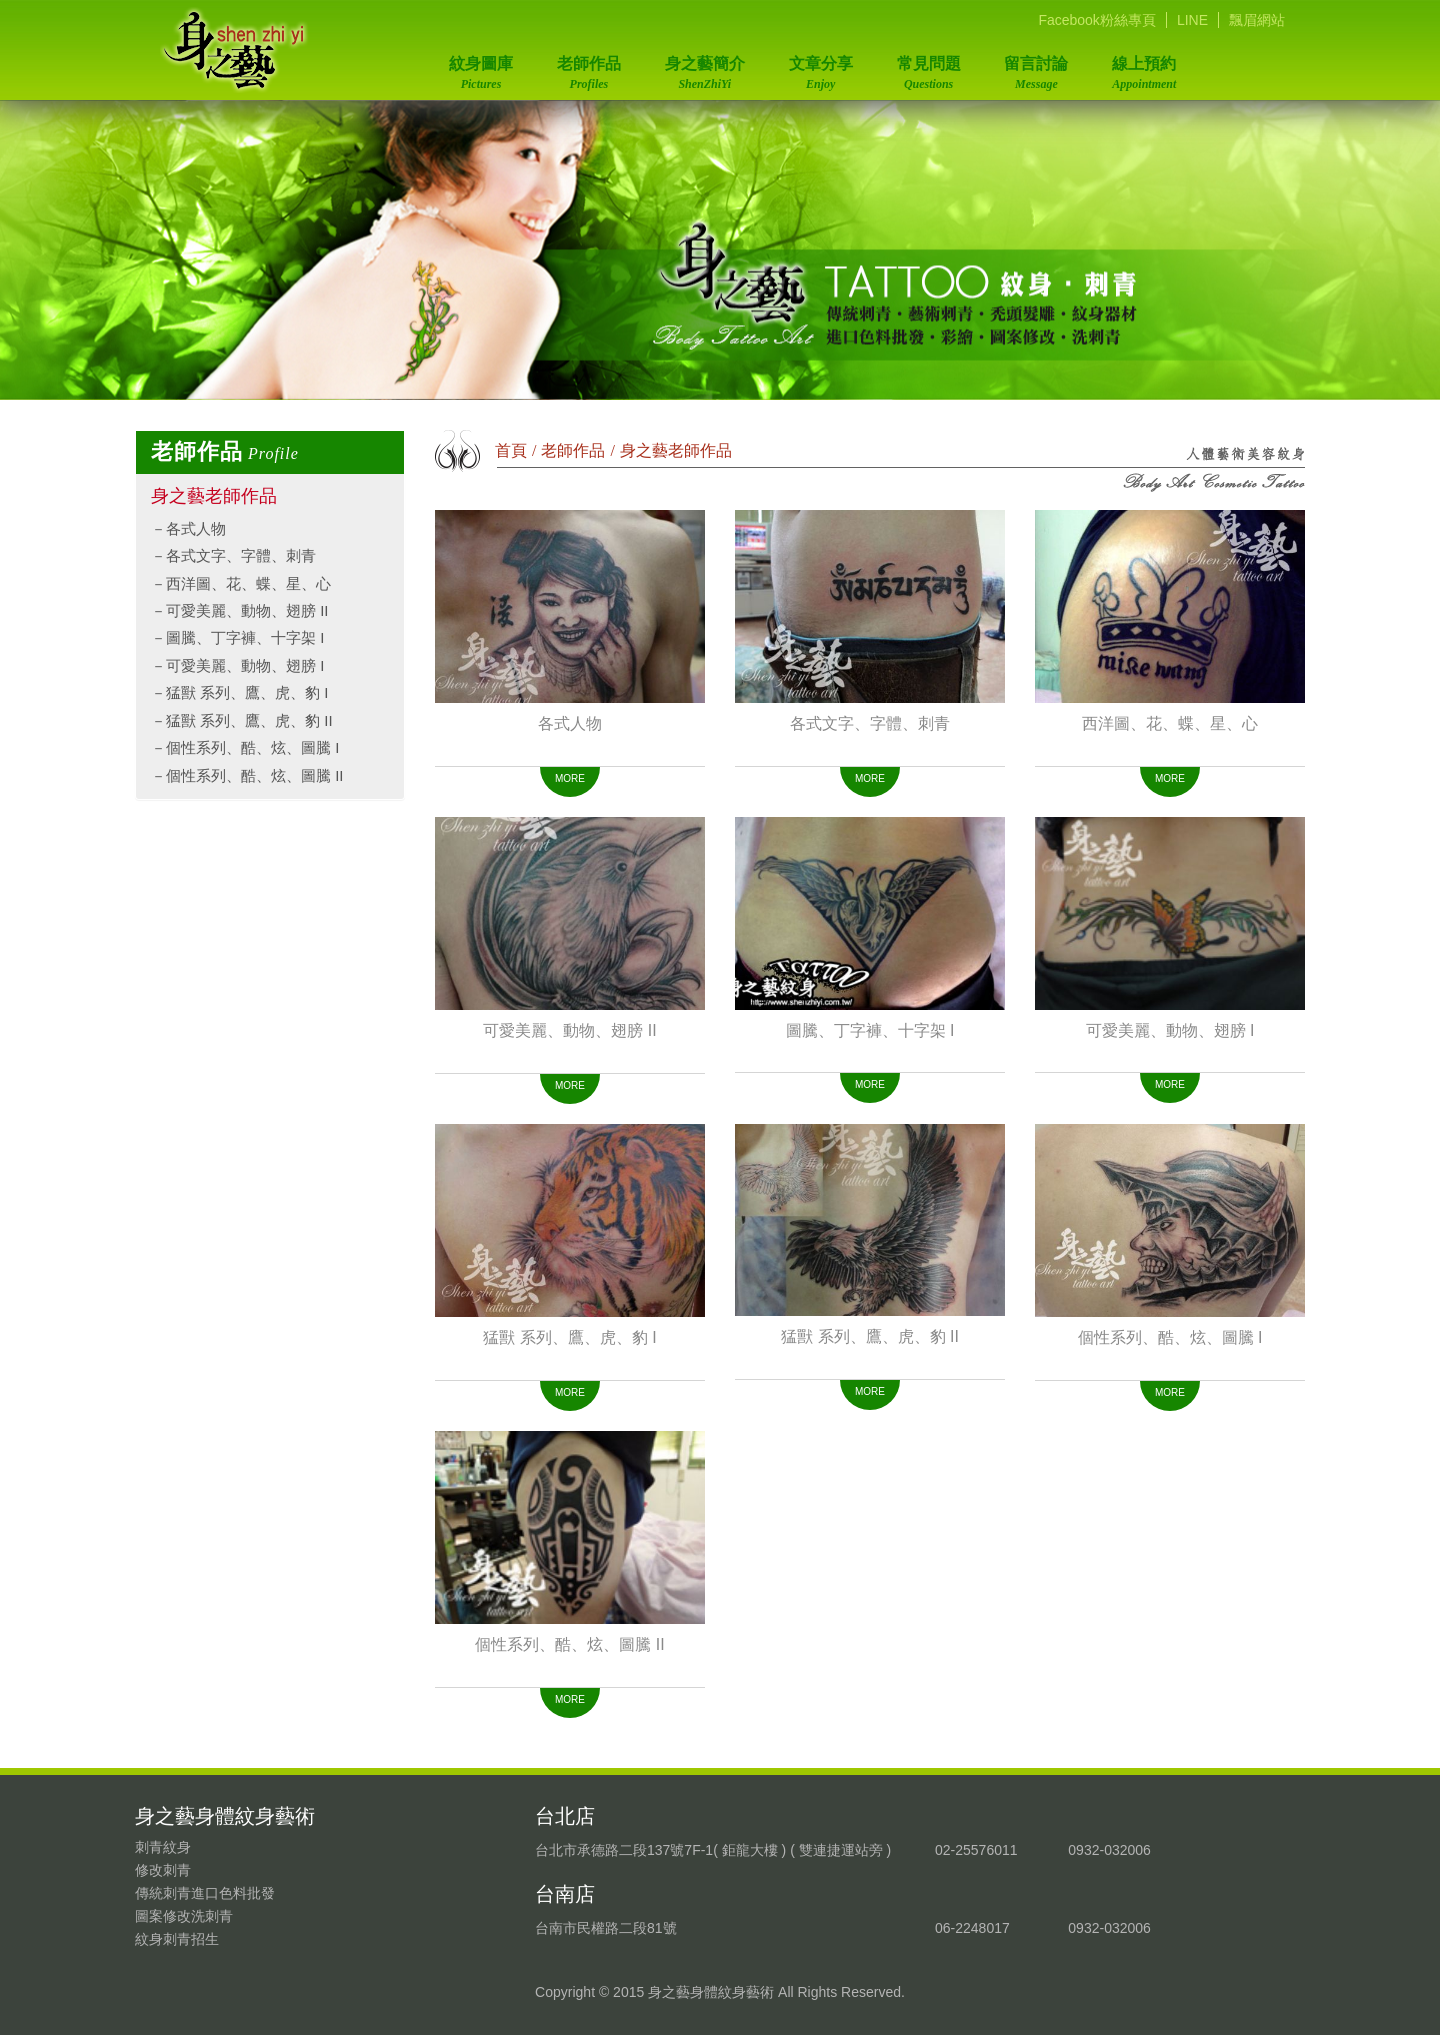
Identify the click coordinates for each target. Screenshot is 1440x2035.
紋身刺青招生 (177, 1939)
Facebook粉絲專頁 (1096, 20)
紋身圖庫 (480, 68)
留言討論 (1027, 68)
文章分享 (816, 68)
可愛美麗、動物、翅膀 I (245, 665)
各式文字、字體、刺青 (241, 555)
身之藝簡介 (701, 68)
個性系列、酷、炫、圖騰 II (255, 775)
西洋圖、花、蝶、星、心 (248, 583)
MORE (570, 778)
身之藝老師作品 (214, 496)
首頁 (511, 450)
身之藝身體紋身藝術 (234, 50)
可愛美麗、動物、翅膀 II (247, 610)
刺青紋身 (163, 1847)
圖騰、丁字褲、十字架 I (245, 637)
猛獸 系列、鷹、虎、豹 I (247, 692)
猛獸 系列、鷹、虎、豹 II (249, 720)
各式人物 (196, 528)
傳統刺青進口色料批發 (205, 1893)
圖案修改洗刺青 (184, 1916)
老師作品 (586, 68)
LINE (1192, 20)
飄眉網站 (1257, 20)
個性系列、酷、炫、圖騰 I (252, 747)
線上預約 (1133, 68)
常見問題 (922, 68)
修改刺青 (163, 1870)
